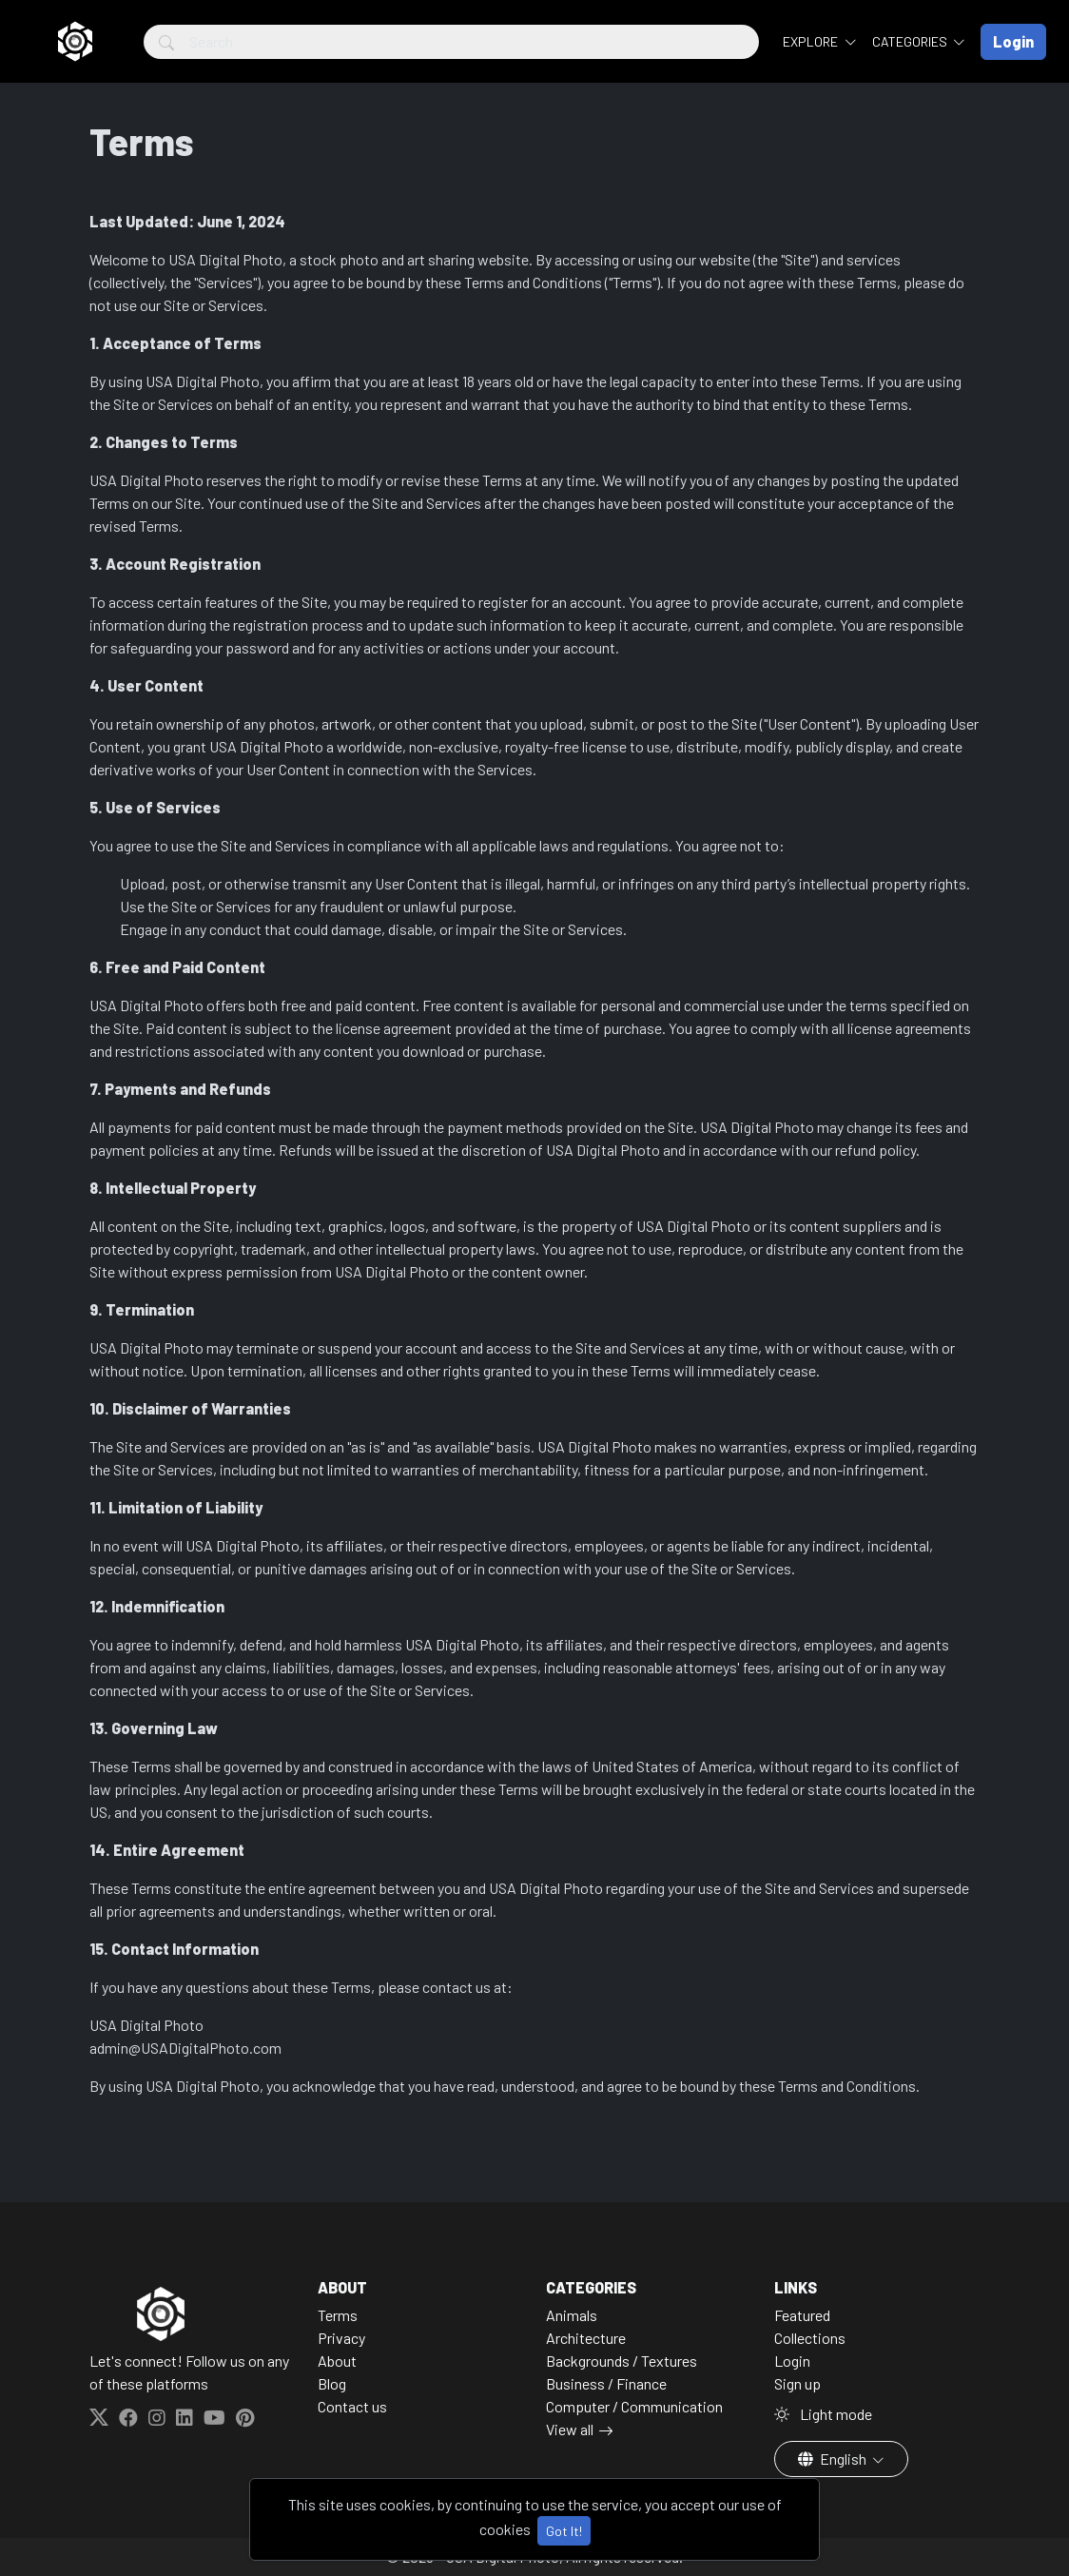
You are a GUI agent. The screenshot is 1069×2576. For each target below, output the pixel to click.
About (337, 2361)
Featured (802, 2315)
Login (792, 2361)
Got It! (564, 2531)
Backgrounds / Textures (621, 2361)
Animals (571, 2315)
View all (569, 2429)
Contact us (352, 2406)
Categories (911, 41)
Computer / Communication (634, 2406)
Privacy (341, 2338)
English (833, 2458)
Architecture (586, 2338)
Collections (809, 2338)
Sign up (797, 2383)
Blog (332, 2383)
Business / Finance (606, 2383)
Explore (812, 41)
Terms (338, 2315)
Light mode (823, 2414)
